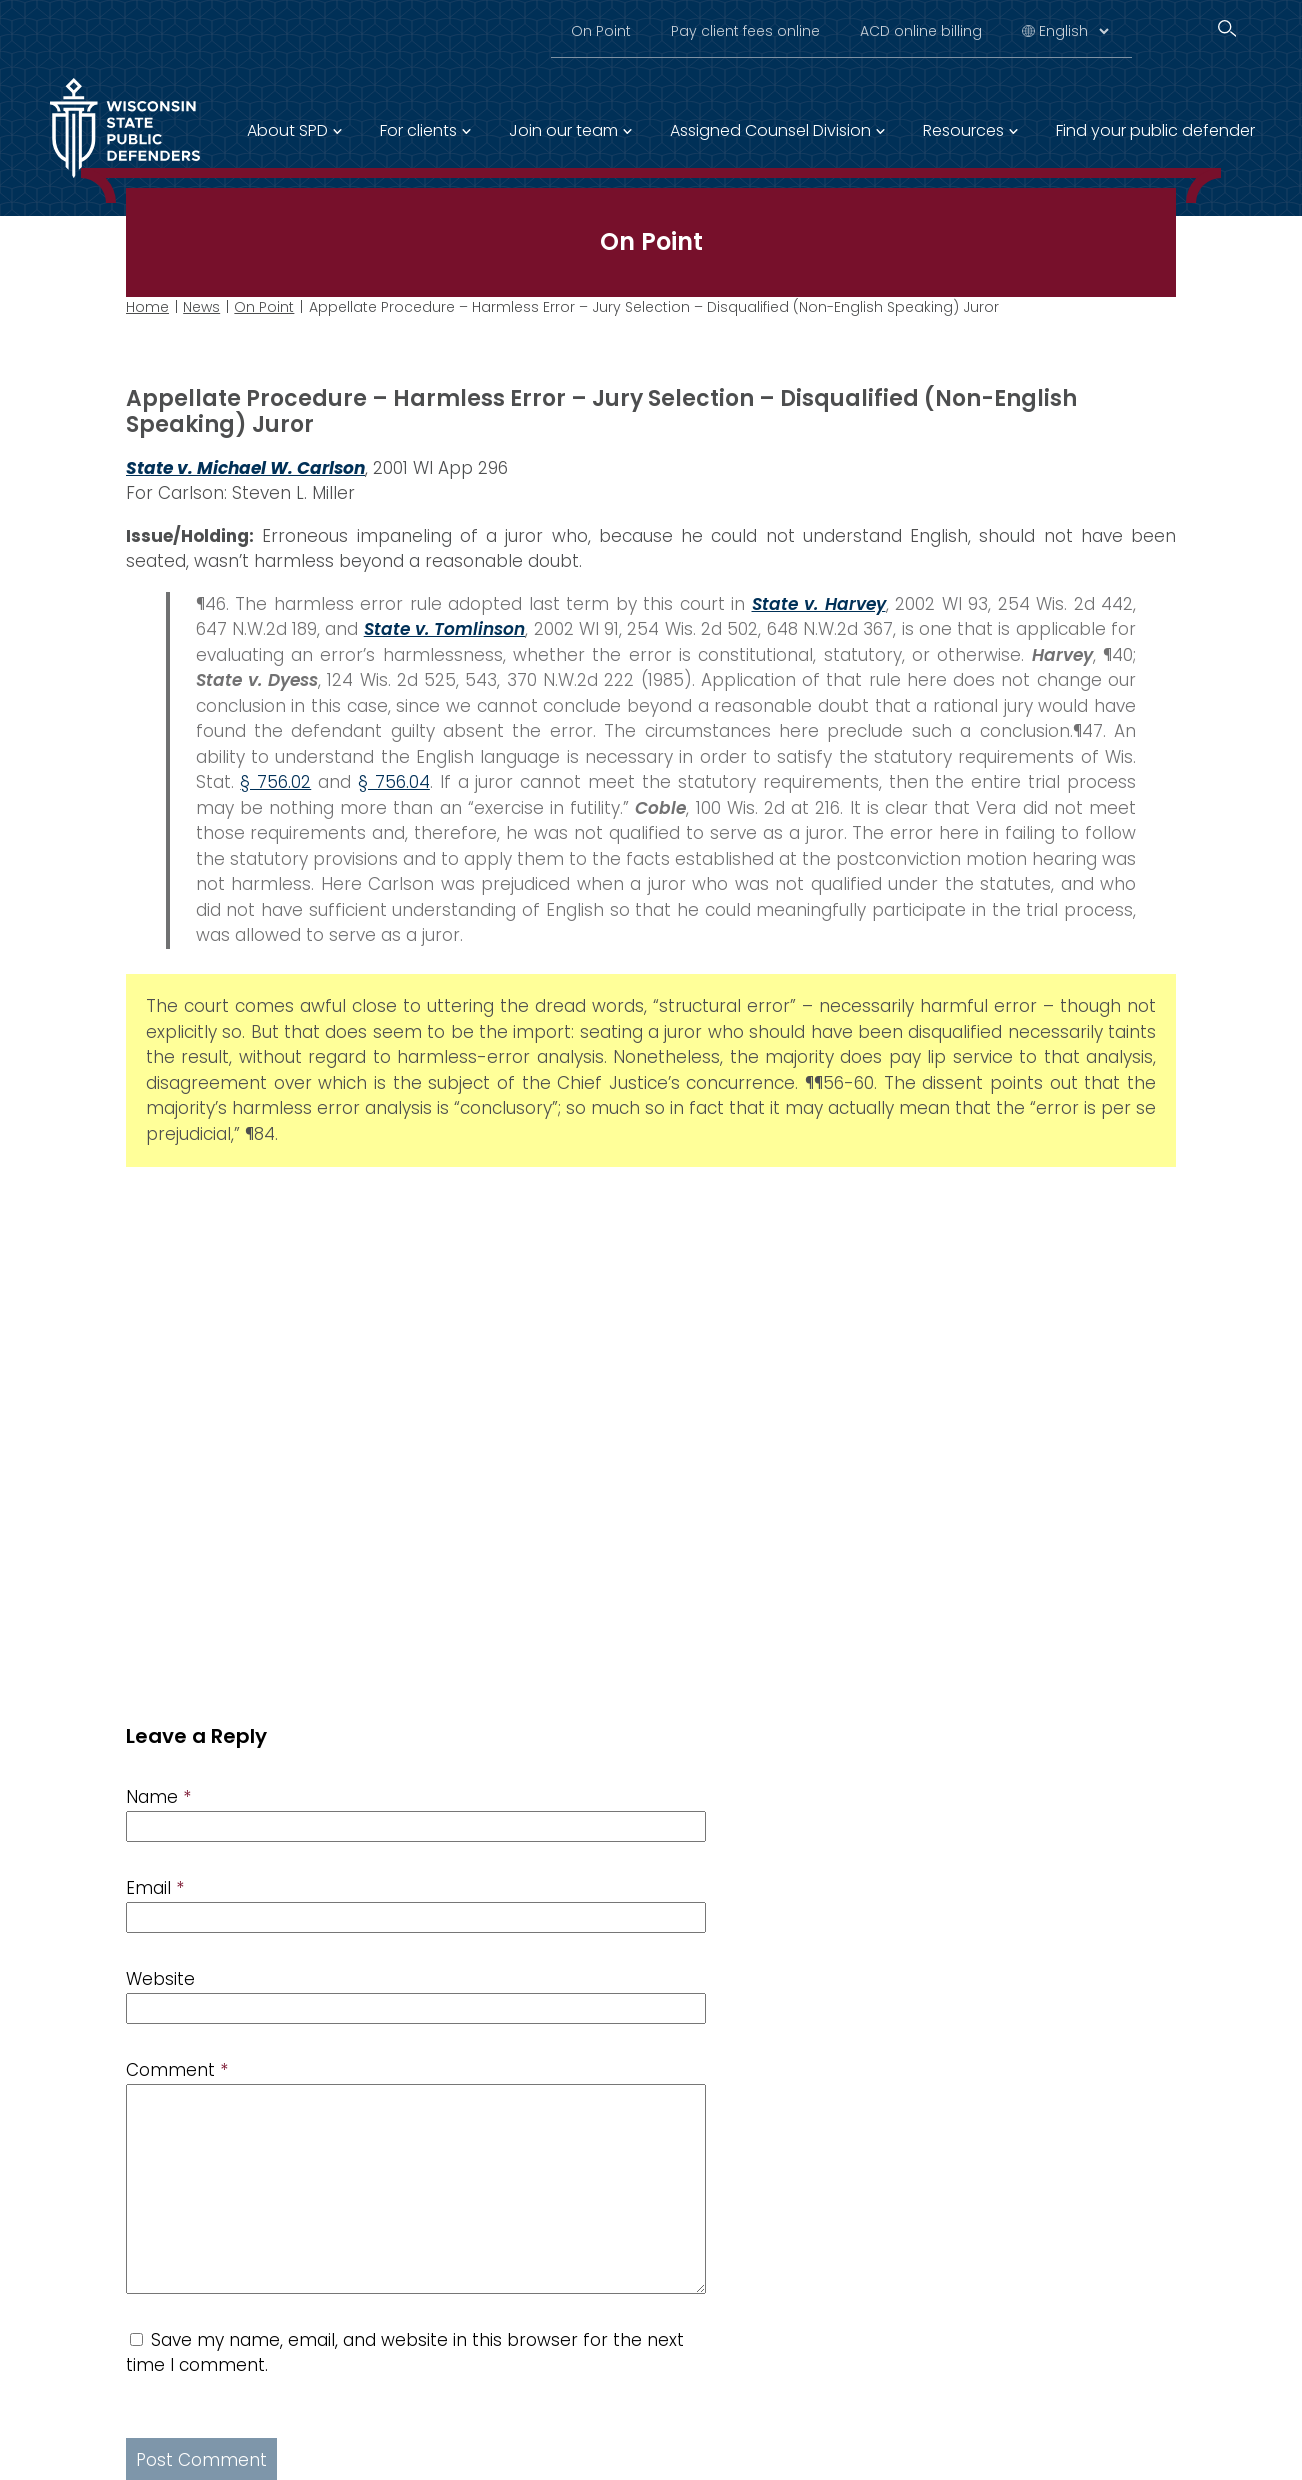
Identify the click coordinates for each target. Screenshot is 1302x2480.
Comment (177, 2070)
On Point (601, 31)
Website (160, 1979)
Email (155, 1888)
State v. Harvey (819, 603)
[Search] (1227, 28)
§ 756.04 (394, 782)
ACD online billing (921, 31)
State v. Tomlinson (445, 629)
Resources (963, 130)
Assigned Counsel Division (770, 130)
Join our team (563, 130)
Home (147, 307)
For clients (418, 130)
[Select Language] (1073, 31)
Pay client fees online (745, 31)
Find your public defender (1155, 130)
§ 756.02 (275, 782)
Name (158, 1797)
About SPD (287, 130)
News (201, 307)
